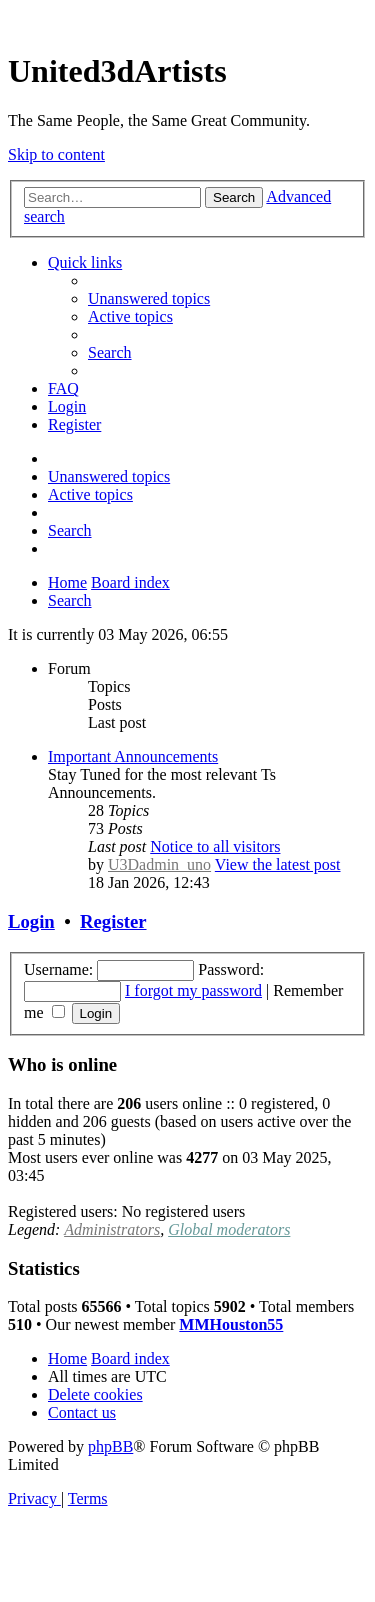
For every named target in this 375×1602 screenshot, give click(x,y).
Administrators (112, 1229)
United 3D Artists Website (187, 19)
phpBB (110, 1446)
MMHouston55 (231, 1324)
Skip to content (56, 154)
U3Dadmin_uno (159, 864)
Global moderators (229, 1229)
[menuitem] (149, 298)
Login (31, 921)
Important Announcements (133, 756)
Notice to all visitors (215, 846)
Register (113, 921)
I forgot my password (193, 990)
